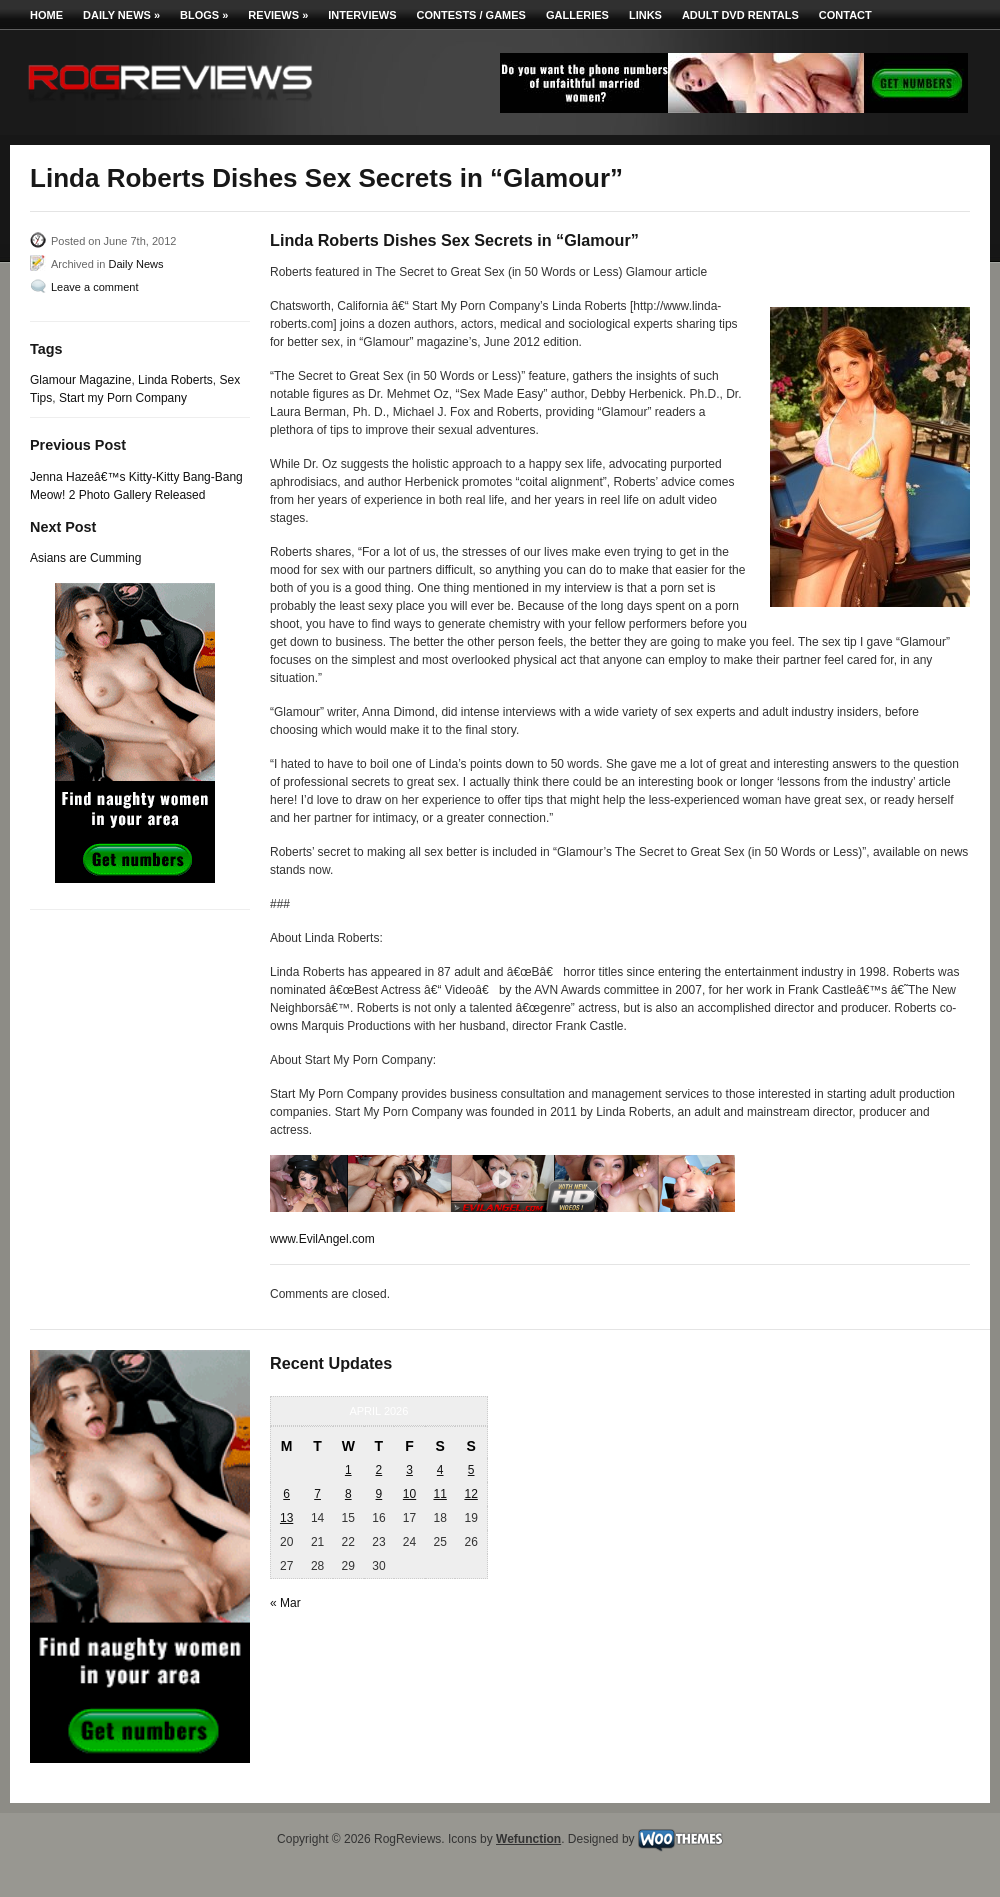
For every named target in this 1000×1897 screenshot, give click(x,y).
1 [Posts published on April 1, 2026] (348, 1470)
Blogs (204, 15)
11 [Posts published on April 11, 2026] (439, 1494)
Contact (845, 15)
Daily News (121, 15)
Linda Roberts (175, 380)
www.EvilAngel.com (322, 1239)
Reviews (278, 15)
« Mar (285, 1603)
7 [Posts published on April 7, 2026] (317, 1494)
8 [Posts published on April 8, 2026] (348, 1494)
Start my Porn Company (123, 398)
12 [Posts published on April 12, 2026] (470, 1494)
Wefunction (528, 1839)
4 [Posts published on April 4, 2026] (440, 1470)
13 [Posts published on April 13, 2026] (286, 1518)
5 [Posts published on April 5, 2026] (471, 1470)
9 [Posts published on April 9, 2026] (379, 1494)
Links (645, 15)
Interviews (362, 15)
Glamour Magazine (80, 380)
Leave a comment (94, 287)
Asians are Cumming (85, 558)
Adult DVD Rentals (740, 15)
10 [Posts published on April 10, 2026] (409, 1494)
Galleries (577, 15)
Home (46, 15)
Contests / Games (471, 15)
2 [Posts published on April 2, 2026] (379, 1470)
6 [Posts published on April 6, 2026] (286, 1494)
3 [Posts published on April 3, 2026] (409, 1470)
